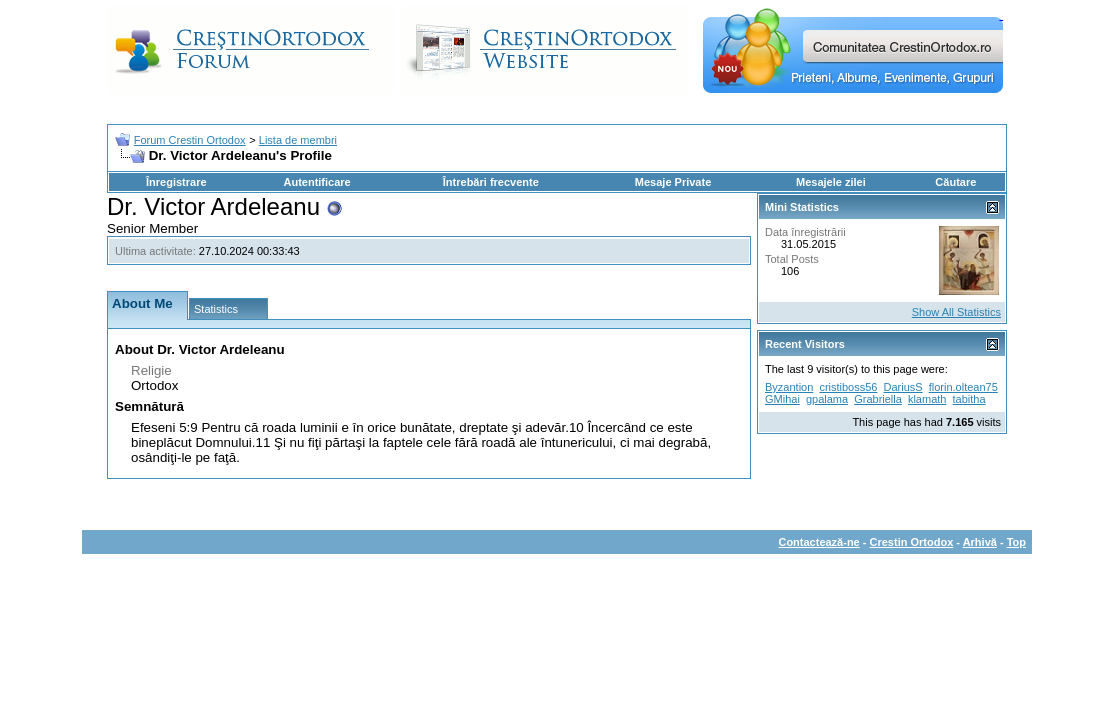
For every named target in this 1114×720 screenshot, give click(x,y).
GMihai (782, 399)
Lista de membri (298, 140)
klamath (927, 399)
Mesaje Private (673, 182)
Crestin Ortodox (912, 542)
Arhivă (980, 542)
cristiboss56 (848, 387)
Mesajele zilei (831, 182)
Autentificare (316, 182)
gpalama (827, 399)
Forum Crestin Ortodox (190, 140)
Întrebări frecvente (491, 182)
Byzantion (789, 387)
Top (1016, 542)
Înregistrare (176, 182)
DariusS (903, 387)
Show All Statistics (956, 312)
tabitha (969, 399)
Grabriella (878, 399)
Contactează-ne (818, 542)
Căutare (955, 182)
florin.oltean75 (963, 387)
